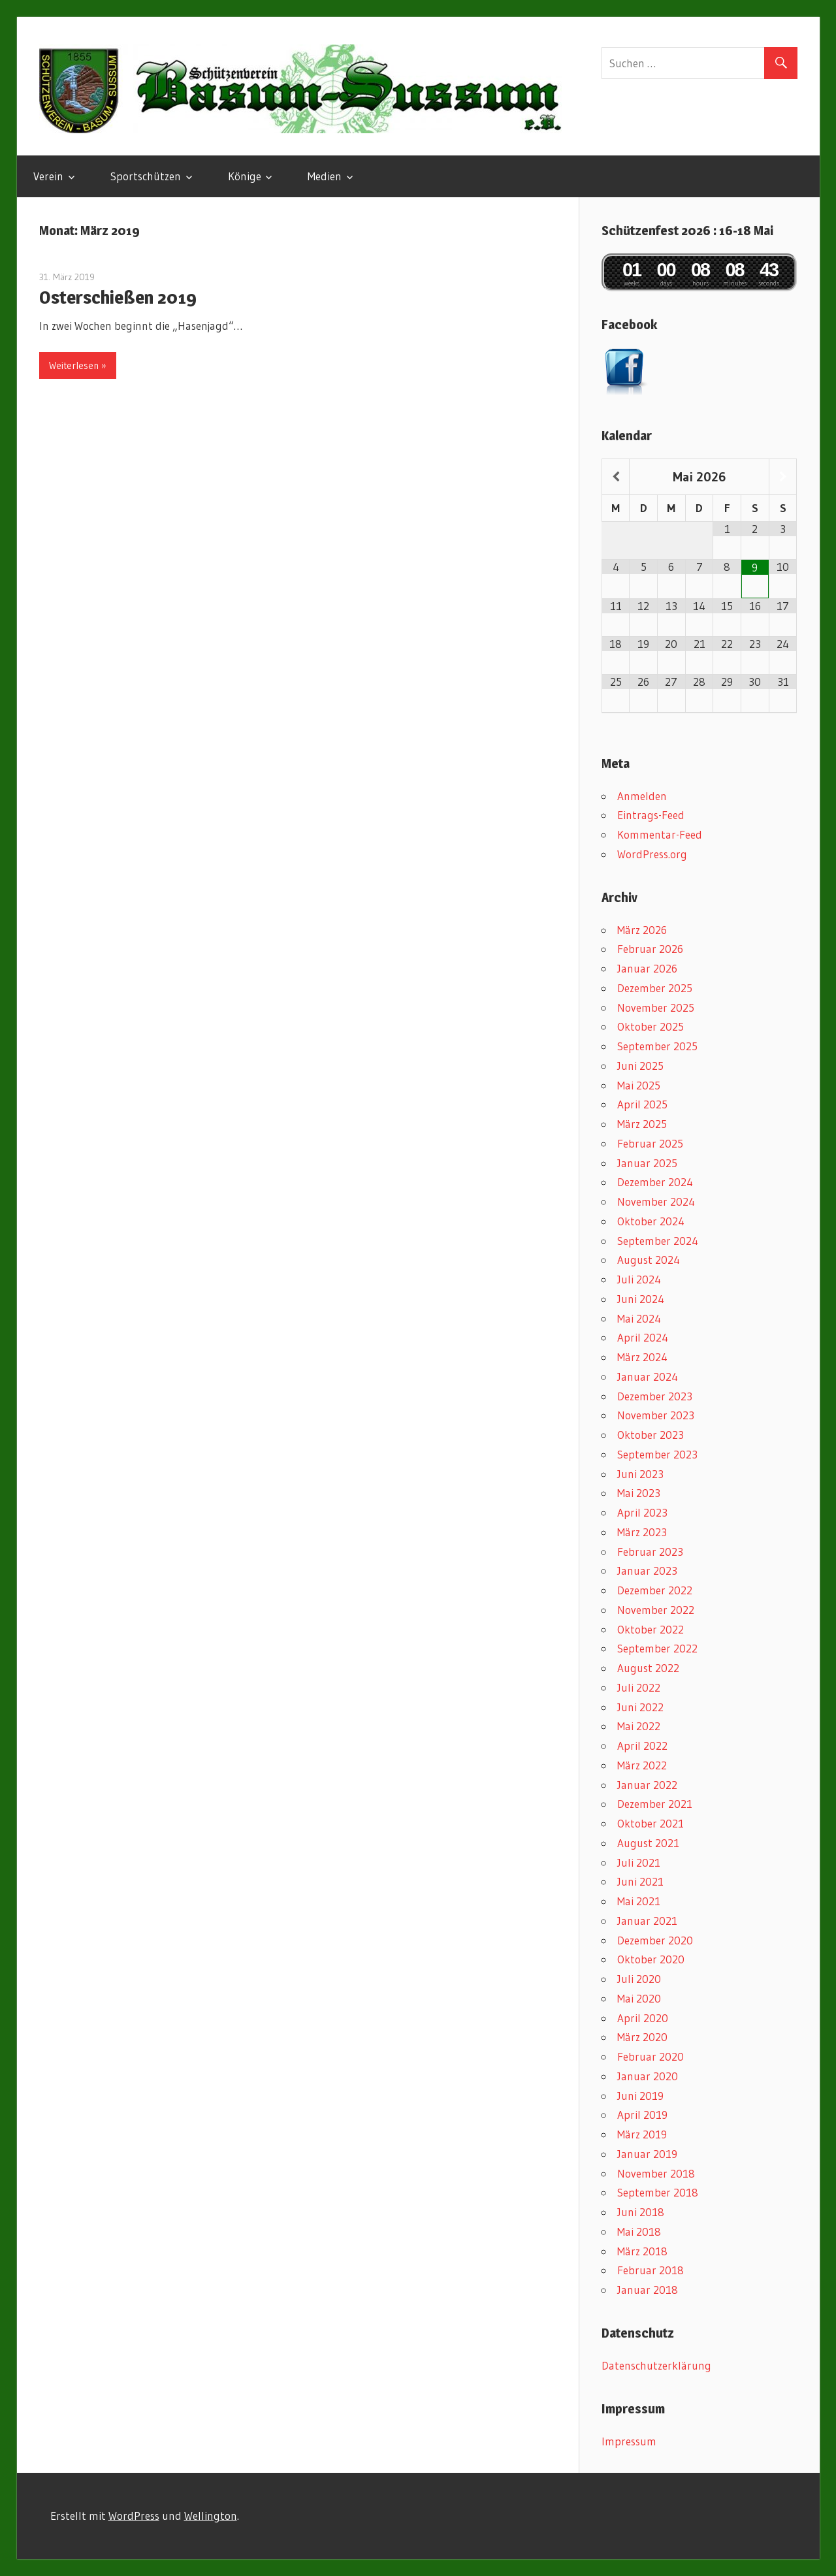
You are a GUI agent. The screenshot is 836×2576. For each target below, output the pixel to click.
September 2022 (657, 1648)
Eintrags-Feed (650, 815)
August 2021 (648, 1843)
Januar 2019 (647, 2154)
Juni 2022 (640, 1707)
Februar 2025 (650, 1143)
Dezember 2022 (654, 1590)
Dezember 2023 (654, 1396)
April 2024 (642, 1337)
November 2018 (656, 2173)
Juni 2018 (640, 2212)
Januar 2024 (647, 1376)
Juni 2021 (640, 1881)
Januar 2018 (647, 2289)
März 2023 (642, 1532)
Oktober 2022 (650, 1629)
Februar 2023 (650, 1551)
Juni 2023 (640, 1474)
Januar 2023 (647, 1570)
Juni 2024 (640, 1299)
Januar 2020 (647, 2076)
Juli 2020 (639, 1979)
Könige (244, 176)
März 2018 (642, 2251)
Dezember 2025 (654, 988)
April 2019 (642, 2114)
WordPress (133, 2515)
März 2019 (642, 2134)
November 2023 (655, 1415)
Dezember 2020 (655, 1940)
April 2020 (642, 2018)
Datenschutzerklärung (656, 2365)
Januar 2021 (647, 1920)
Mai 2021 (638, 1901)
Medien (325, 176)
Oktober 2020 (650, 1959)
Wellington (210, 2515)
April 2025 (642, 1104)
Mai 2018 (639, 2231)
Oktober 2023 (650, 1434)
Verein (48, 176)
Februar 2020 (650, 2056)
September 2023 (657, 1454)
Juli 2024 (639, 1279)
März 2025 (642, 1124)
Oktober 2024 (650, 1221)
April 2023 (642, 1512)
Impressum (629, 2441)
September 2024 (657, 1241)
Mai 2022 (638, 1726)
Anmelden (642, 796)
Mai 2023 (638, 1493)
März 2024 (642, 1357)
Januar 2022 (647, 1785)
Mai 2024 (639, 1318)
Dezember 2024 (655, 1182)
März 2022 (642, 1765)
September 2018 (657, 2192)
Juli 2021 (638, 1862)
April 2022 (642, 1745)
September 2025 (657, 1046)
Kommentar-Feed (659, 834)
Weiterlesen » (77, 365)
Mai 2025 (638, 1085)
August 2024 (648, 1259)
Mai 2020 (639, 1998)
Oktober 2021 (650, 1823)
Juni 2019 (640, 2095)
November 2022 (655, 1610)
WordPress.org (652, 854)
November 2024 (656, 1201)
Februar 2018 (650, 2270)
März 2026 (642, 930)
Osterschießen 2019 (118, 297)
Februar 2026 (650, 949)
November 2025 (655, 1007)
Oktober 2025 (650, 1026)
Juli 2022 (638, 1687)
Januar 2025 (647, 1163)
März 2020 (642, 2037)
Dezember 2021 (654, 1804)
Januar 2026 (647, 968)
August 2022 (648, 1668)
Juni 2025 (640, 1065)
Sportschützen (145, 176)
